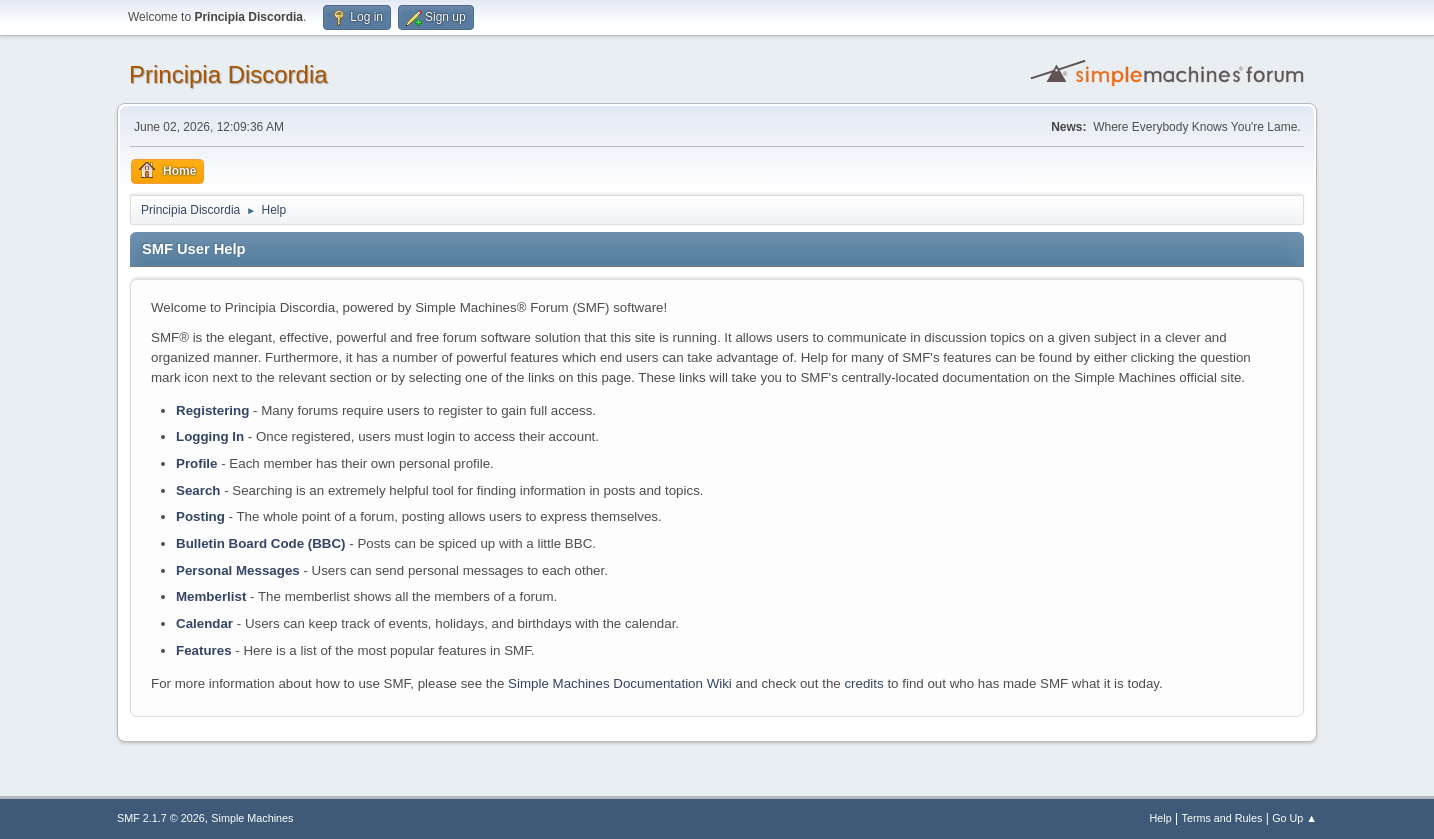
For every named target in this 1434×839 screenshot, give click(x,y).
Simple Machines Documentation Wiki (620, 683)
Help (1161, 818)
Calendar (204, 623)
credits (863, 683)
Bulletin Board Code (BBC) (261, 543)
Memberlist (211, 596)
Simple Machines (252, 818)
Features (204, 650)
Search (198, 490)
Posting (200, 516)
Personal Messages (238, 570)
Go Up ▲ (1294, 818)
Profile (196, 463)
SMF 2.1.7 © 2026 (161, 818)
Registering (212, 410)
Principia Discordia (228, 74)
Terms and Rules (1222, 818)
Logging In (210, 436)
